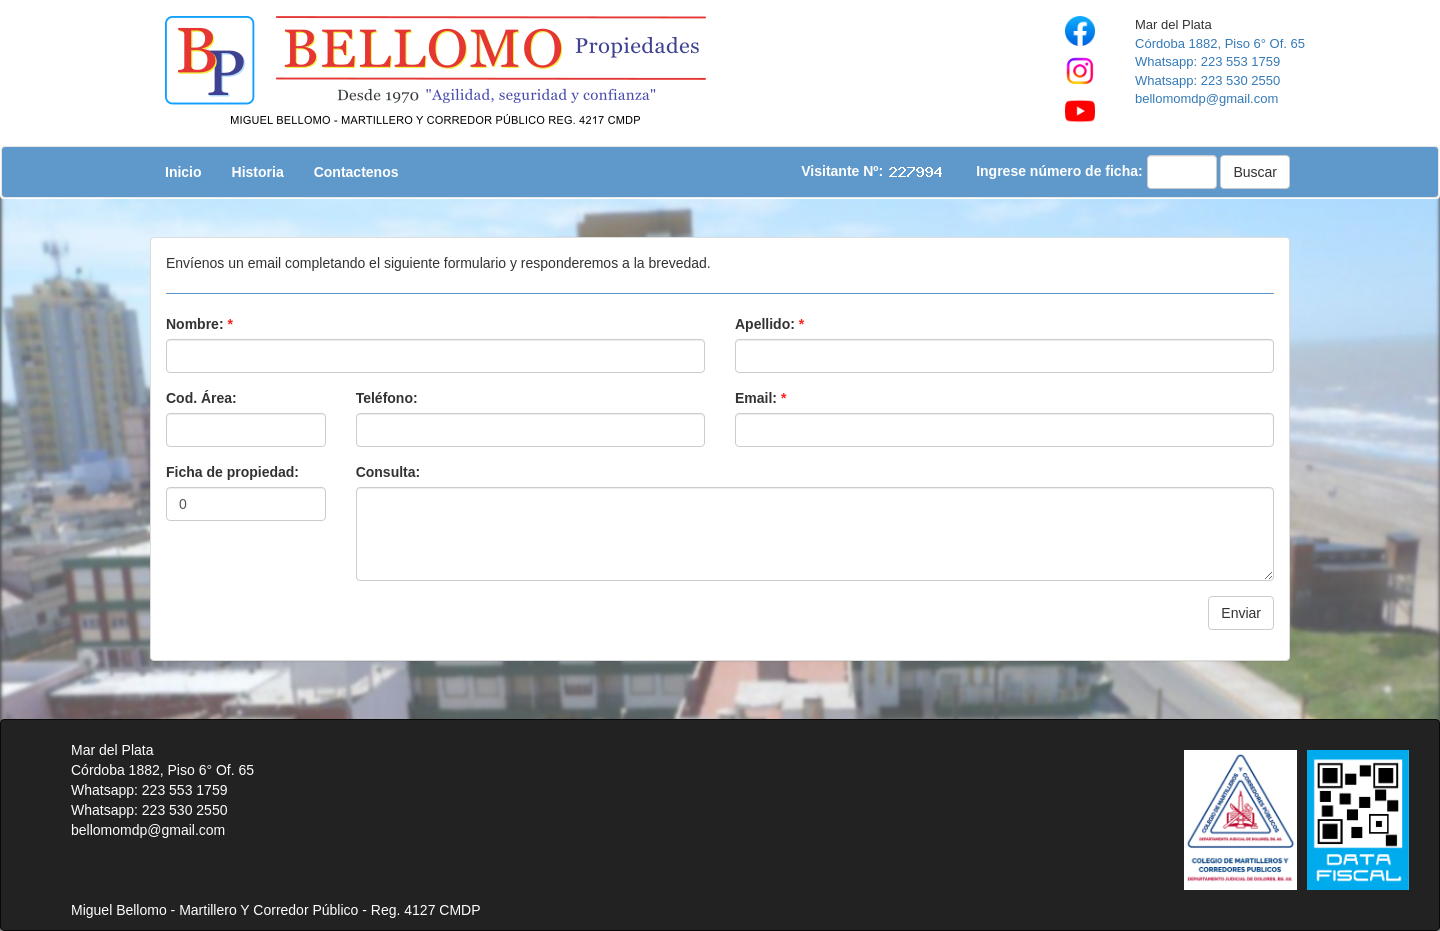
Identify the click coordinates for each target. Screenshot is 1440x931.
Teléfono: (387, 398)
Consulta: (388, 472)
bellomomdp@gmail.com (1206, 98)
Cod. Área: (201, 398)
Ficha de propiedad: (232, 472)
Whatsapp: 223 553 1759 (1207, 61)
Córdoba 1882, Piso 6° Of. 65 (1220, 43)
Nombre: (199, 324)
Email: (760, 398)
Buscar (1255, 172)
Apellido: (769, 324)
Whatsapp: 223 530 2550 (1207, 80)
